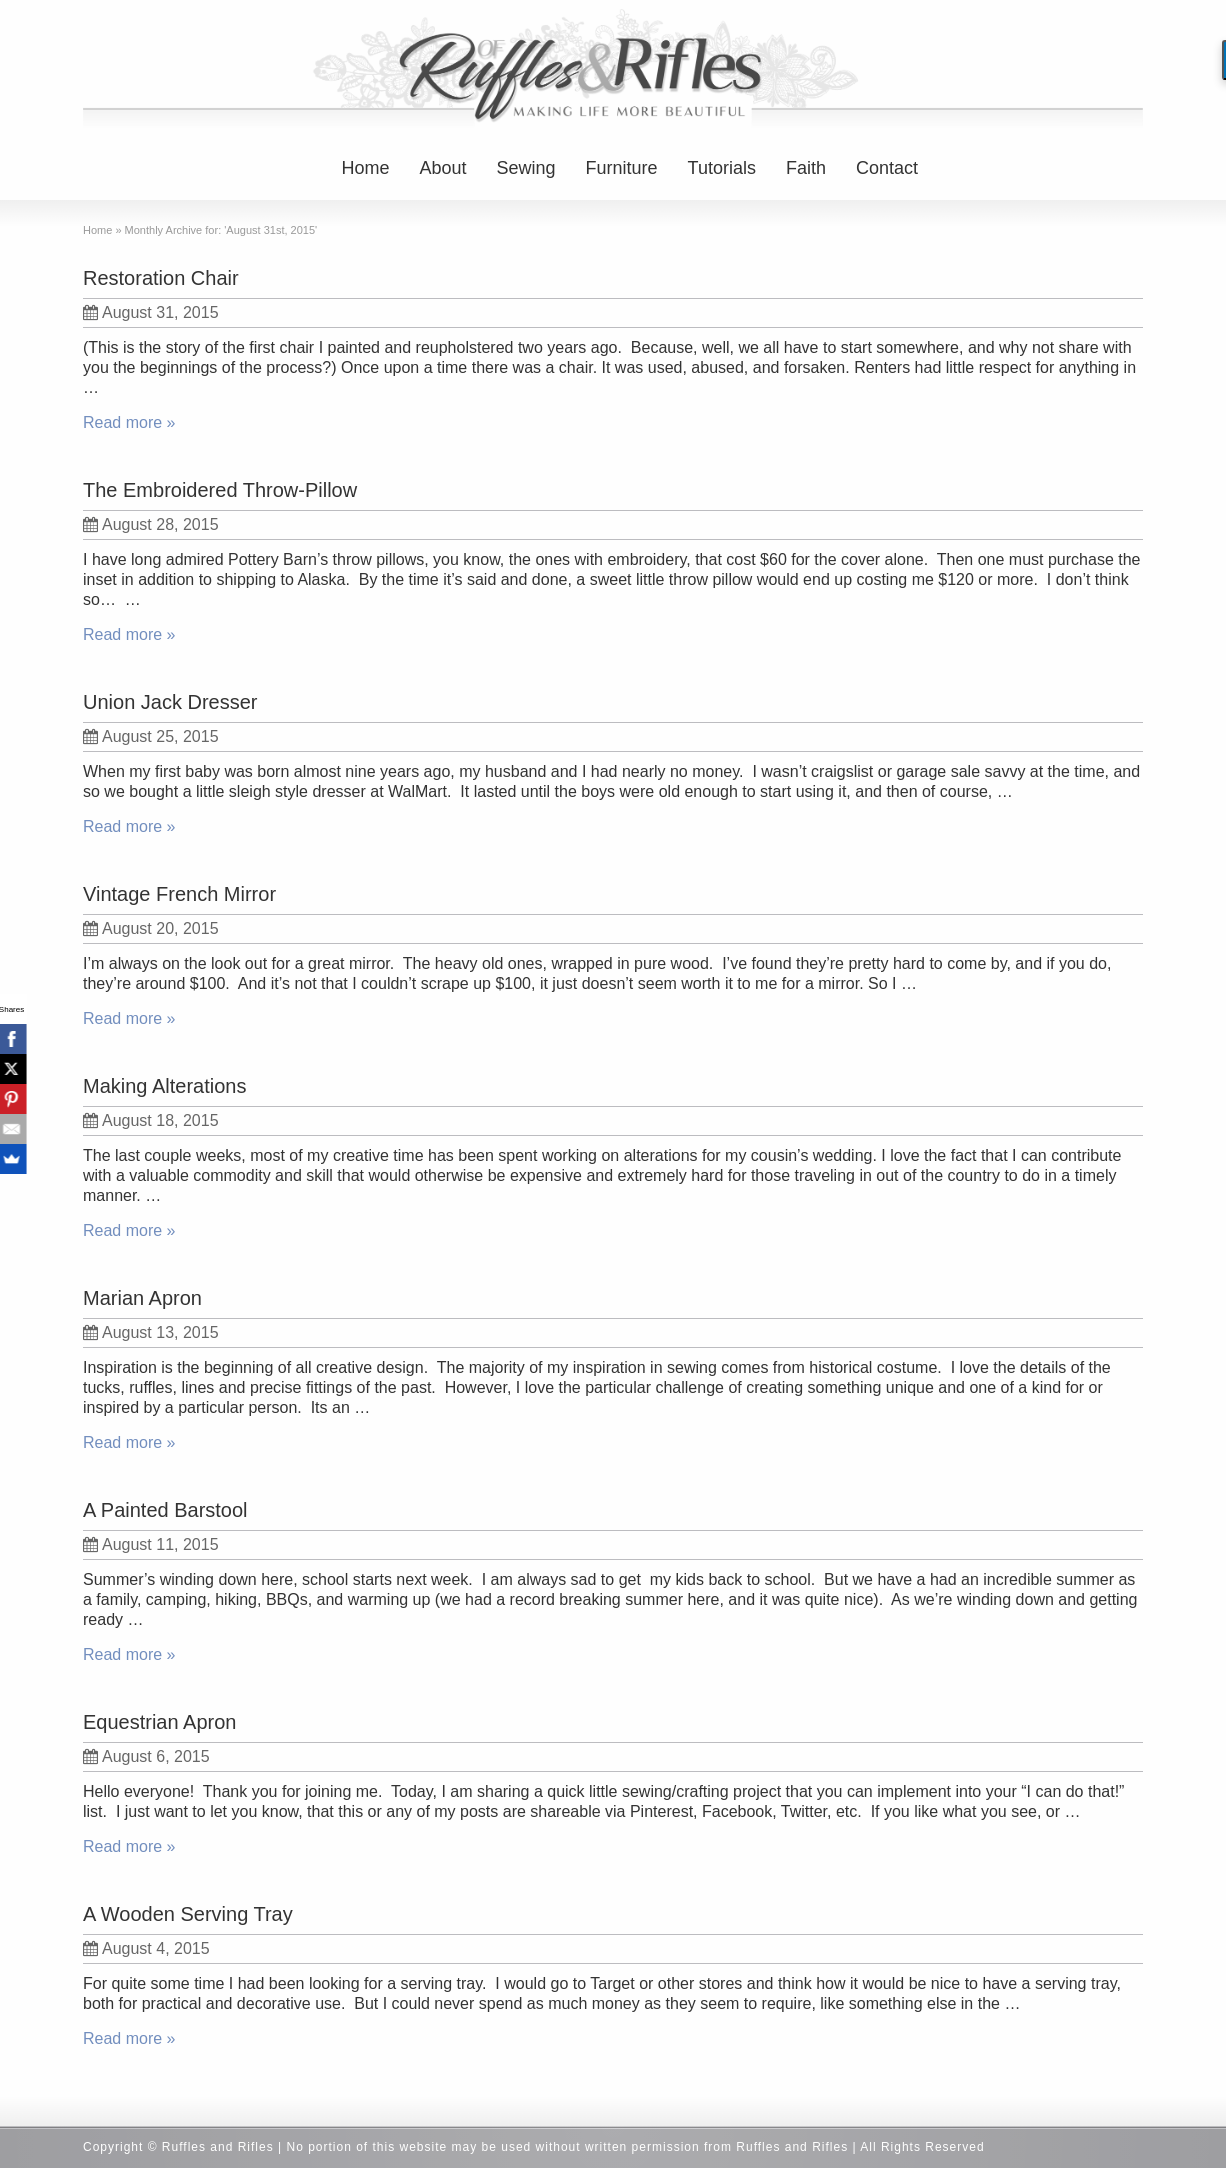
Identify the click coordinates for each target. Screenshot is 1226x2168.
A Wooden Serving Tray (188, 1914)
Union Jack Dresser (170, 702)
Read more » (129, 422)
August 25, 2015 (151, 736)
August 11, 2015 (151, 1544)
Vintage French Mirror (179, 894)
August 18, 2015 (151, 1120)
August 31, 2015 (151, 312)
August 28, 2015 (151, 524)
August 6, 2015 (146, 1756)
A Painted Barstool (165, 1510)
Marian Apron (142, 1298)
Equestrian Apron (159, 1722)
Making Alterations (164, 1086)
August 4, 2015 (146, 1948)
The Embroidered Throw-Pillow (220, 490)
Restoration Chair (161, 278)
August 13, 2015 (151, 1332)
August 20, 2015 (151, 928)
